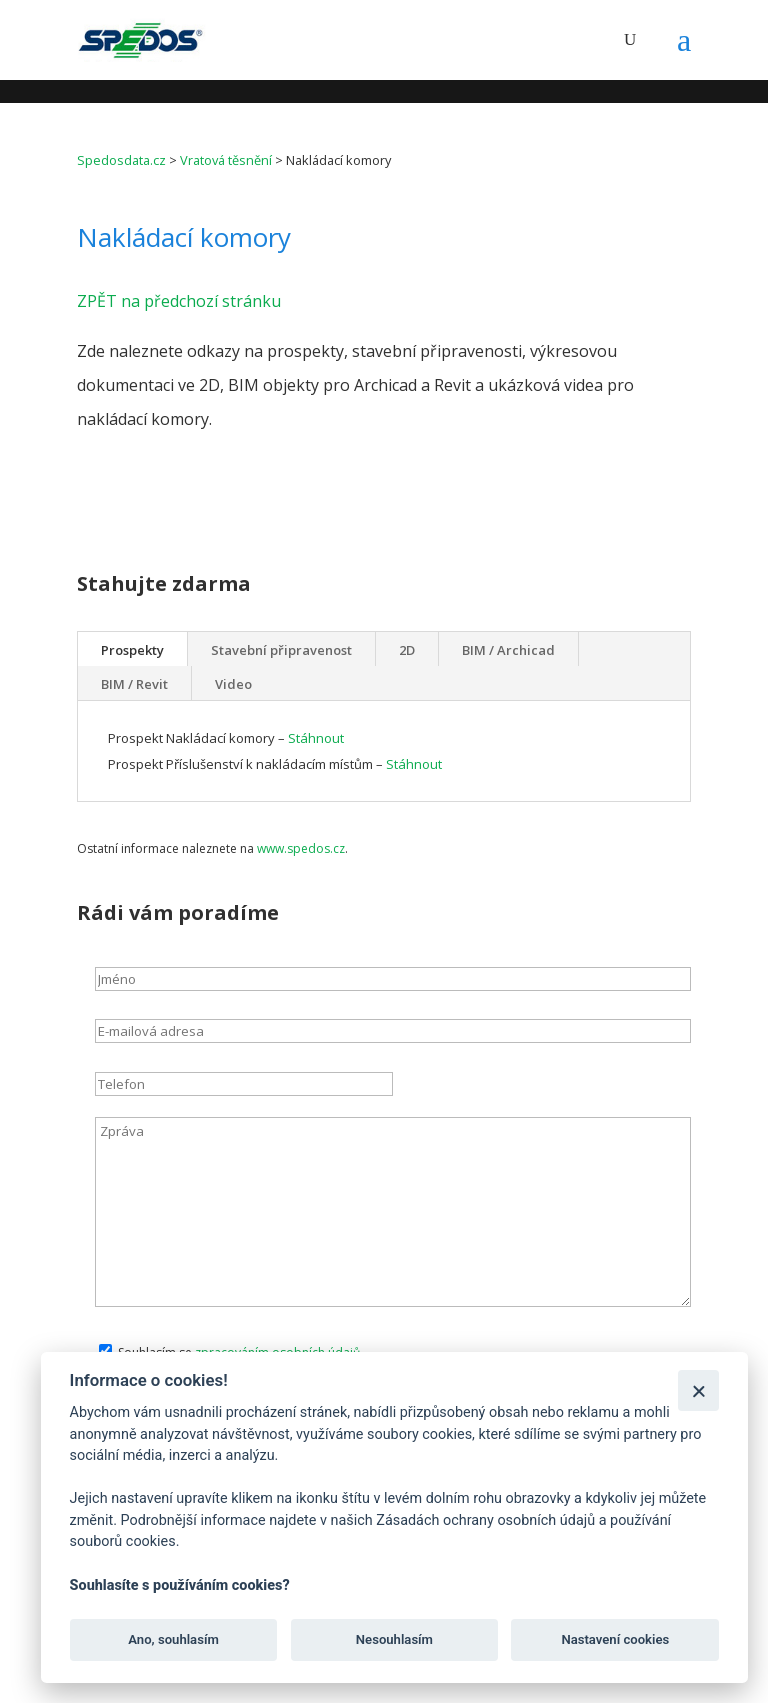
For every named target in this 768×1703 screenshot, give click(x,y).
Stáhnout (316, 738)
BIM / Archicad (508, 650)
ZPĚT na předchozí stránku (179, 301)
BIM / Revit (134, 684)
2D (407, 650)
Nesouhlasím (394, 1639)
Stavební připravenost (281, 650)
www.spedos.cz (301, 848)
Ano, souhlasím (173, 1639)
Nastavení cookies (615, 1639)
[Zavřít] (698, 1390)
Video (233, 684)
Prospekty (132, 650)
